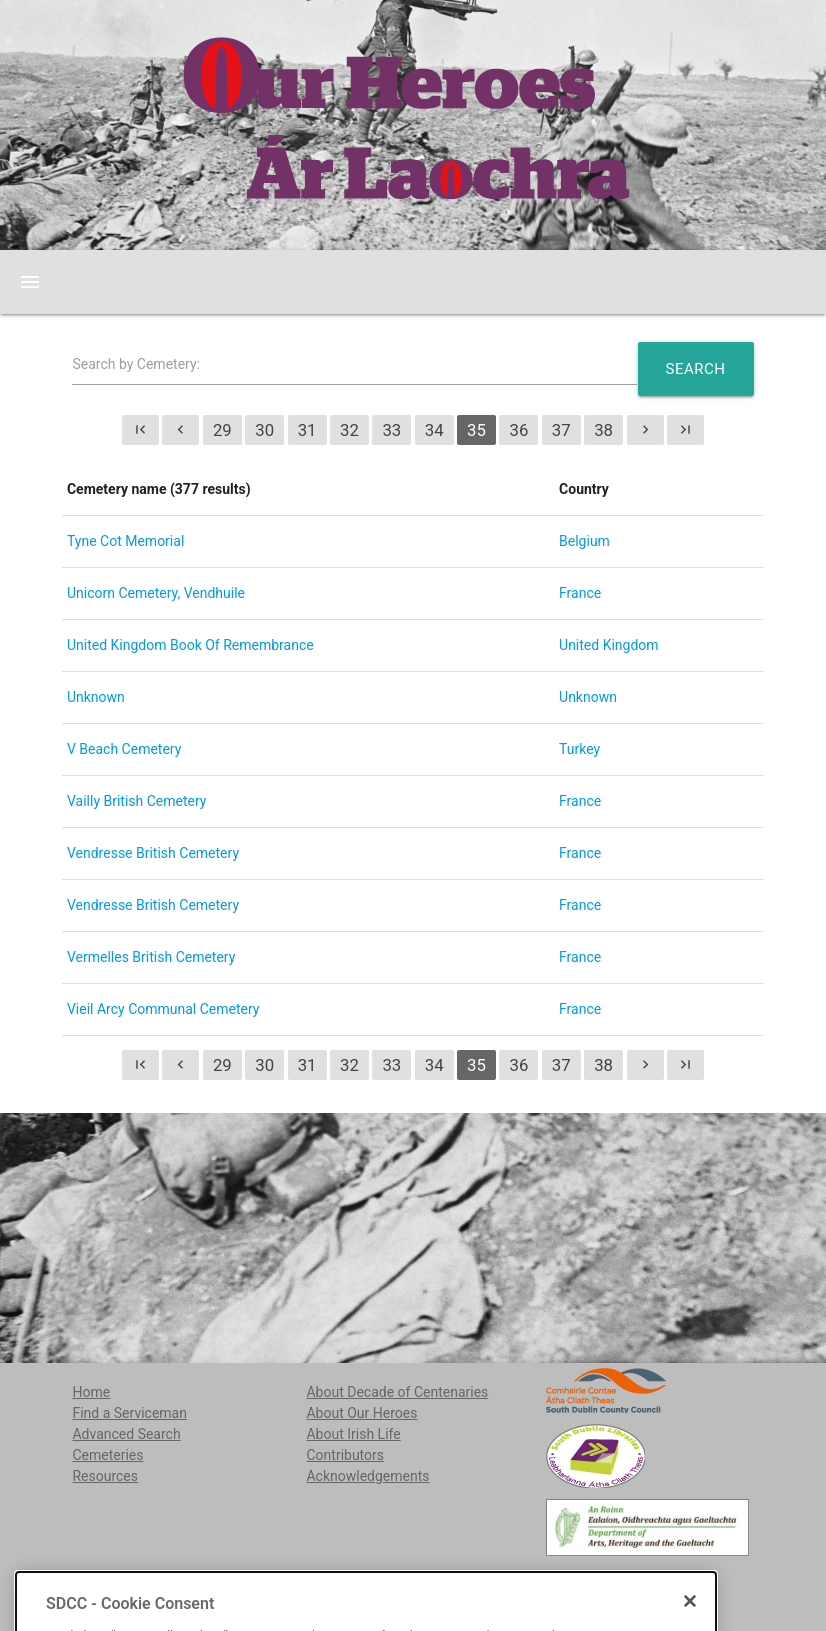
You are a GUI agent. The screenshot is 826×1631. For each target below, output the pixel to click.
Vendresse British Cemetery (153, 853)
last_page (685, 429)
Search (696, 369)
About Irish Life (353, 1434)
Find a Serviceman (129, 1413)
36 (518, 430)
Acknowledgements (367, 1476)
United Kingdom (609, 645)
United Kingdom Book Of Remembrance (190, 645)
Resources (105, 1476)
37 (561, 430)
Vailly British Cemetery (137, 801)
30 (264, 430)
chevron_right (645, 429)
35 (476, 430)
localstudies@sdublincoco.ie (225, 1582)
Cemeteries (107, 1455)
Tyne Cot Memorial (125, 541)
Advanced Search (126, 1434)
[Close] (690, 1620)
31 (307, 430)
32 (349, 430)
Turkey (579, 749)
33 (391, 430)
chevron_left (180, 429)
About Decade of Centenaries (397, 1392)
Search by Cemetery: (135, 364)
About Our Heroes (361, 1413)
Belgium (584, 541)
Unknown (96, 697)
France (580, 593)
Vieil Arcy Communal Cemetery (163, 1009)
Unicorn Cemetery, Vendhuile (156, 593)
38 (603, 430)
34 (434, 430)
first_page (140, 429)
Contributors (345, 1455)
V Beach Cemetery (124, 749)
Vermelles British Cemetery (151, 957)
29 (222, 430)
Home (91, 1392)
